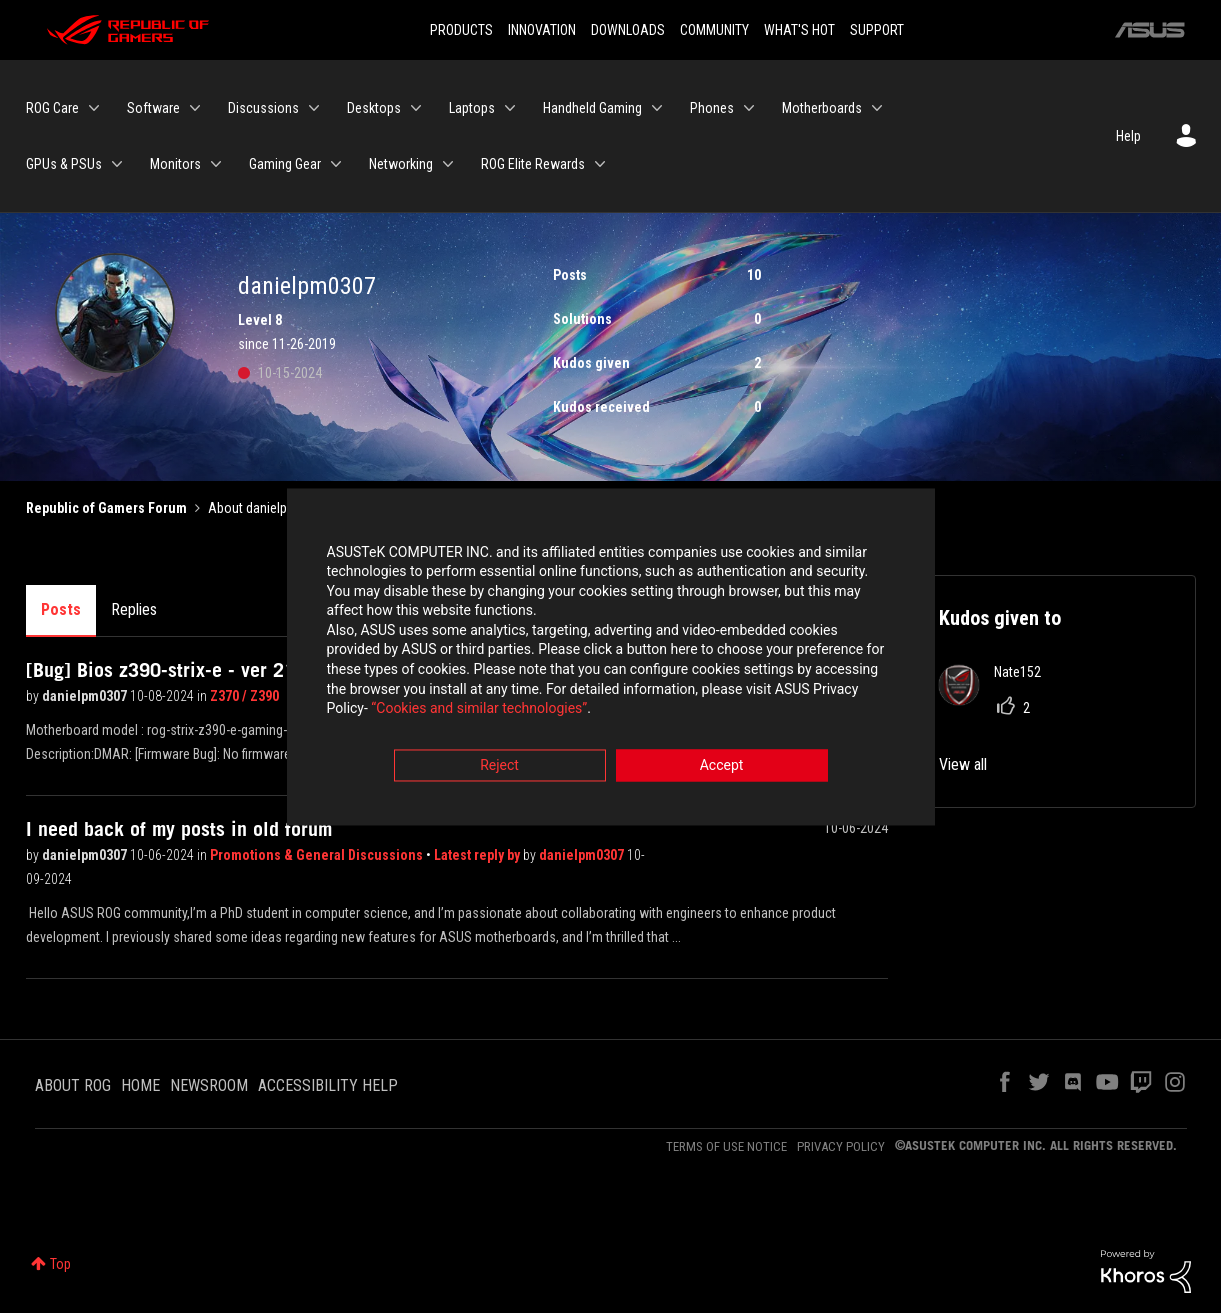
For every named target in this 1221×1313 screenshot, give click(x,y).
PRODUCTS (461, 30)
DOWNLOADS (628, 30)
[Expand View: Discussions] (314, 108)
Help (1128, 136)
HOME (140, 1085)
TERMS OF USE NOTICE (726, 1146)
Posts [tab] (61, 609)
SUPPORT (877, 30)
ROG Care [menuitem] (52, 108)
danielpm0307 (86, 696)
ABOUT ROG (73, 1085)
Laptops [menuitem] (472, 108)
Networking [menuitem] (401, 164)
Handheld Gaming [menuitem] (592, 108)
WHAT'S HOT (799, 30)
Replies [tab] (134, 609)
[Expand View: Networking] (448, 164)
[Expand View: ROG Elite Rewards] (600, 164)
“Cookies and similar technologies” (479, 711)
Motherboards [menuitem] (822, 108)
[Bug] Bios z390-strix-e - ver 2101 (171, 670)
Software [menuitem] (153, 108)
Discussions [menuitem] (263, 108)
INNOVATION (542, 30)
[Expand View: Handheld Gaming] (657, 108)
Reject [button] (499, 767)
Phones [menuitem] (712, 108)
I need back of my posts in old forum (179, 829)
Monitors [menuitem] (175, 164)
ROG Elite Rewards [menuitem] (533, 164)
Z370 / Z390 (244, 696)
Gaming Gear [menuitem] (285, 164)
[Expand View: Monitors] (216, 164)
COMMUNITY (714, 30)
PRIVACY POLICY (841, 1146)
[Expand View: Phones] (749, 108)
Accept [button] (722, 767)
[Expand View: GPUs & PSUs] (117, 164)
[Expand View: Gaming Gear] (336, 164)
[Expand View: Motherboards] (877, 108)
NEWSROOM (209, 1085)
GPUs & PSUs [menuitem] (64, 164)
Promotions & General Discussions (318, 855)
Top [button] (60, 1264)
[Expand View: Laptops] (510, 108)
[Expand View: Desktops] (416, 108)
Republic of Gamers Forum (106, 508)
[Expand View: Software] (195, 108)
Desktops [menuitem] (374, 108)
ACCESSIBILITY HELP (328, 1085)
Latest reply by (478, 855)
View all (963, 764)
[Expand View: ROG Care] (94, 108)
